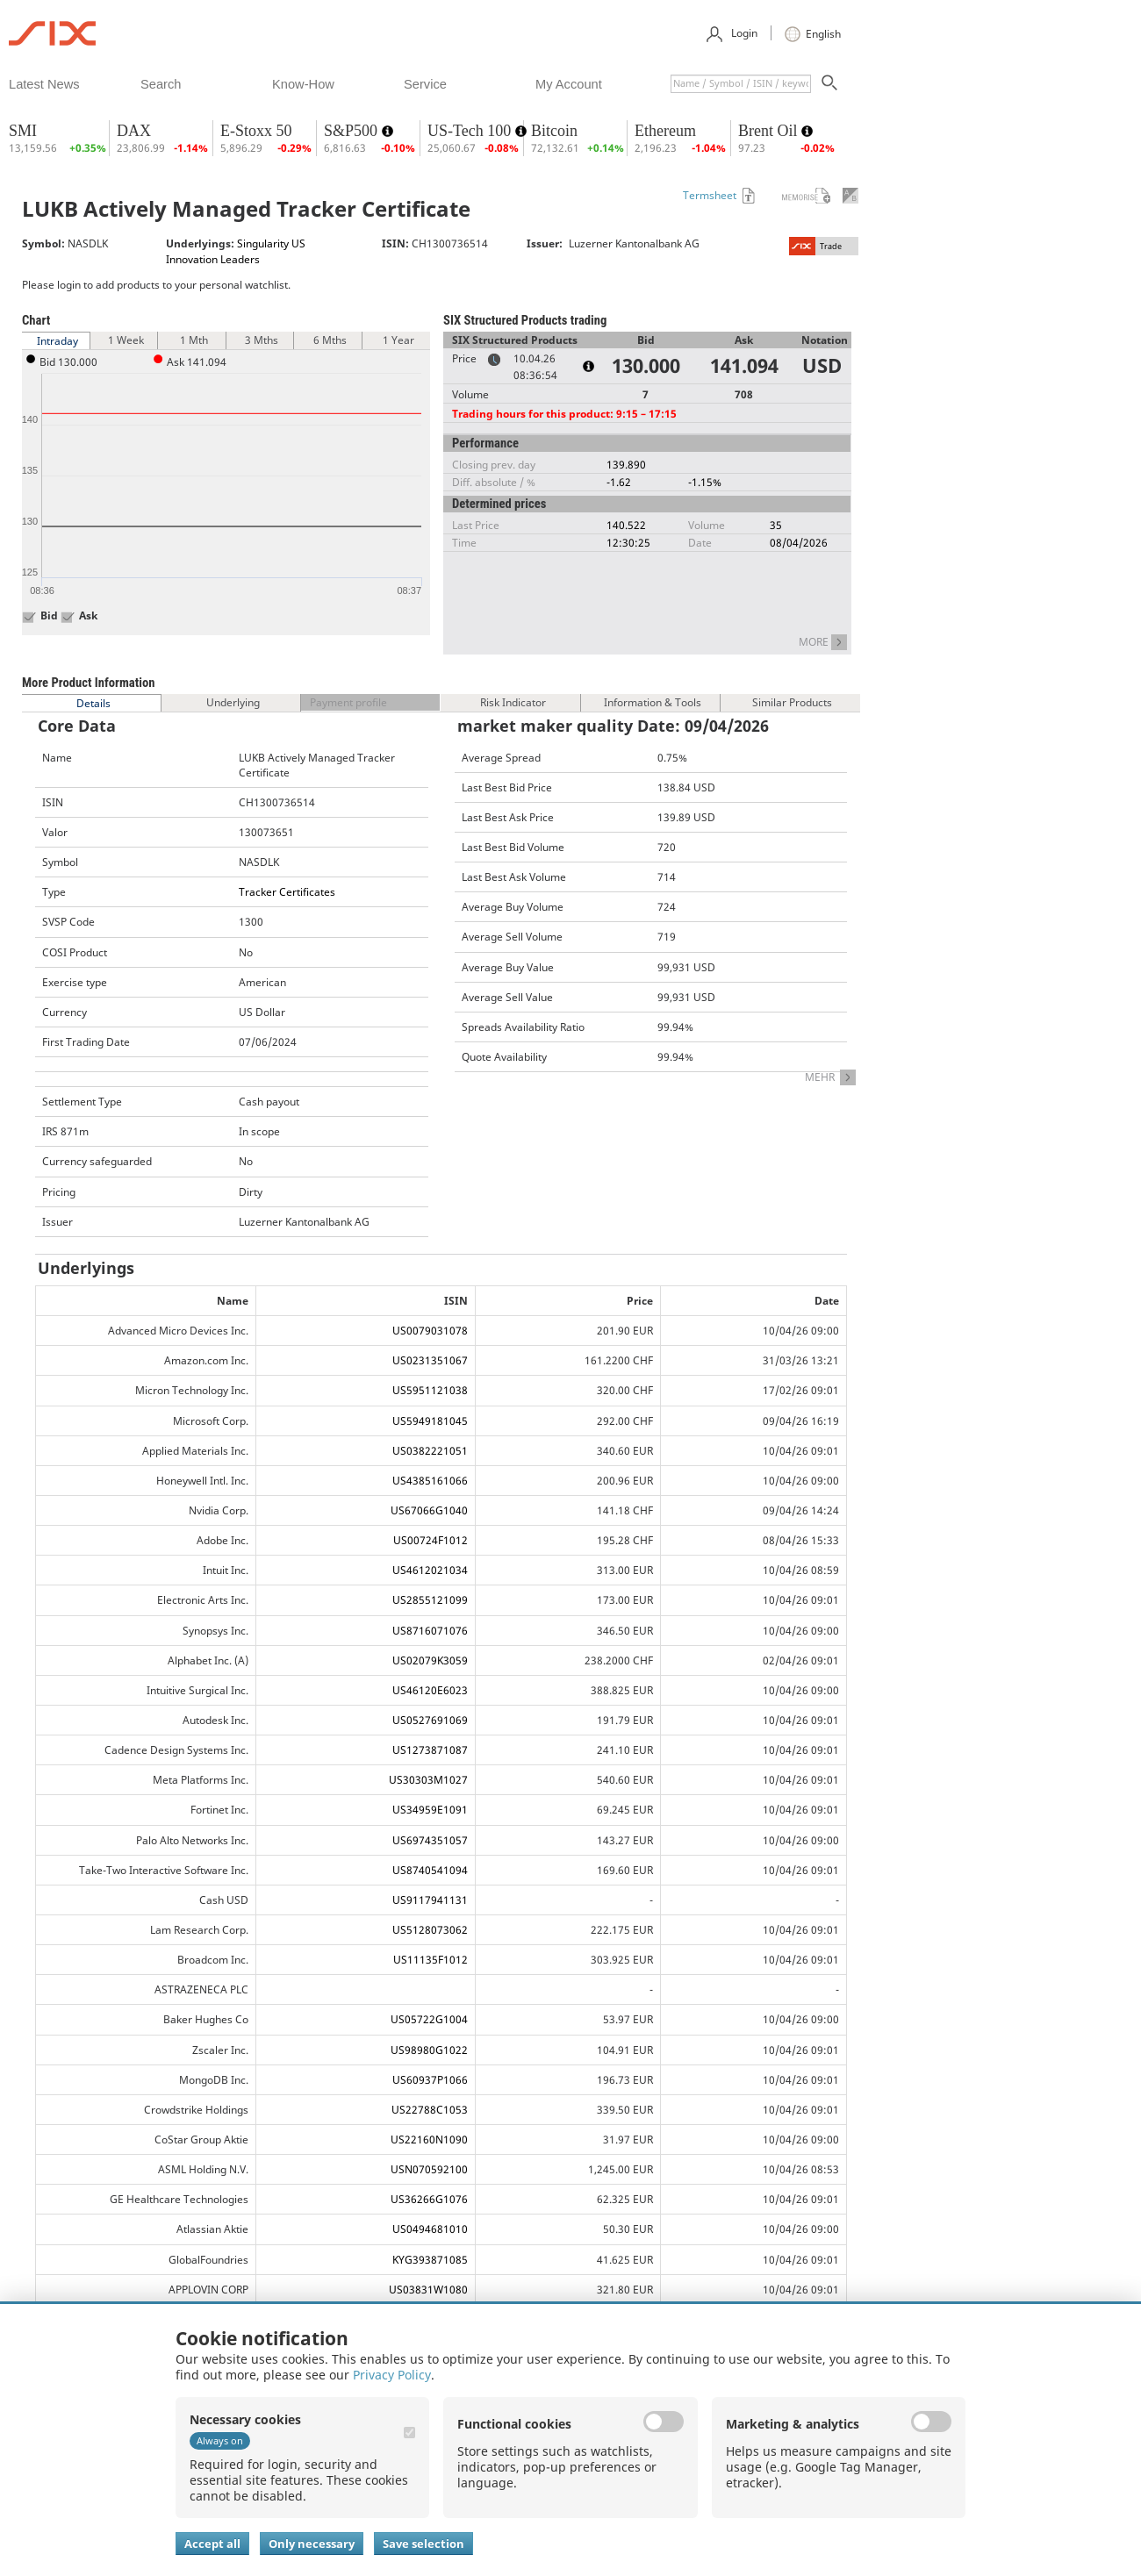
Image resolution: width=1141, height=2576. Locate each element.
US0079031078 (430, 1330)
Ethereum (665, 131)
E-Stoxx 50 (256, 131)
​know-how (303, 84)
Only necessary (312, 2543)
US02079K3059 (430, 1660)
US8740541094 (430, 1870)
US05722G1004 (429, 2019)
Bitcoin (554, 131)
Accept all (212, 2543)
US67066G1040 (429, 1510)
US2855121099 (430, 1599)
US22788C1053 (429, 2109)
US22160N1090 (429, 2139)
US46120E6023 (430, 1690)
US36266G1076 (429, 2199)
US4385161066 (430, 1480)
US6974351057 (430, 1840)
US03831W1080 (428, 2289)
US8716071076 (430, 1630)
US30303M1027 (428, 1779)
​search (160, 84)
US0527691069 (430, 1720)
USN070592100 (429, 2169)
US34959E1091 (430, 1809)
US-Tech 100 (471, 131)
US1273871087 (430, 1749)
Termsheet (709, 195)
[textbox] (741, 84)
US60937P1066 (430, 2079)
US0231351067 (430, 1360)
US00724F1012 (430, 1540)
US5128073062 (430, 1929)
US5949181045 (430, 1420)
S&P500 (353, 131)
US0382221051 (430, 1450)
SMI (23, 131)
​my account (568, 84)
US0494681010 (430, 2229)
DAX (134, 131)
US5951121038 (430, 1390)
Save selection (423, 2543)
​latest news (44, 84)
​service (425, 84)
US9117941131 (430, 1900)
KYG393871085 (430, 2259)
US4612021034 (430, 1570)
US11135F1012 (430, 1959)
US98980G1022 (429, 2050)
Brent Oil (769, 131)
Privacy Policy (392, 2374)
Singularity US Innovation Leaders (235, 251)
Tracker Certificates (287, 891)
